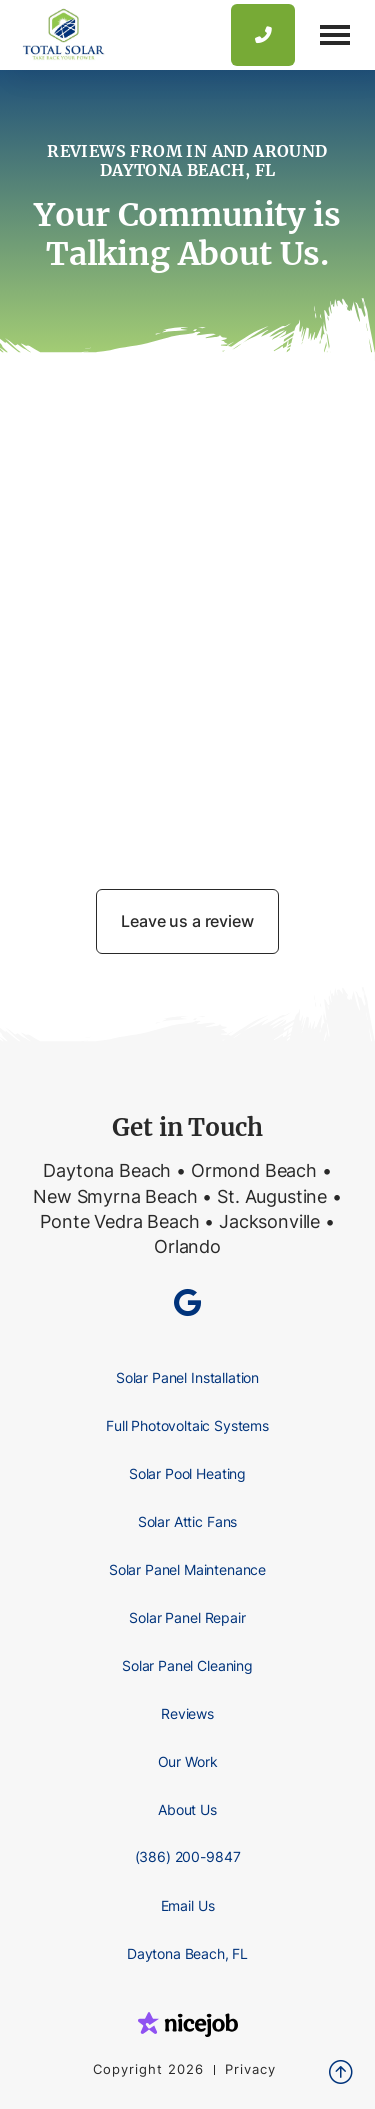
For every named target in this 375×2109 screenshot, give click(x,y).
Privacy (250, 2069)
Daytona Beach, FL (187, 1953)
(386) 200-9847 (188, 1856)
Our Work (188, 1761)
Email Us (188, 1905)
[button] (335, 35)
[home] (58, 35)
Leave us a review (187, 921)
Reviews (187, 1713)
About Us (187, 1809)
